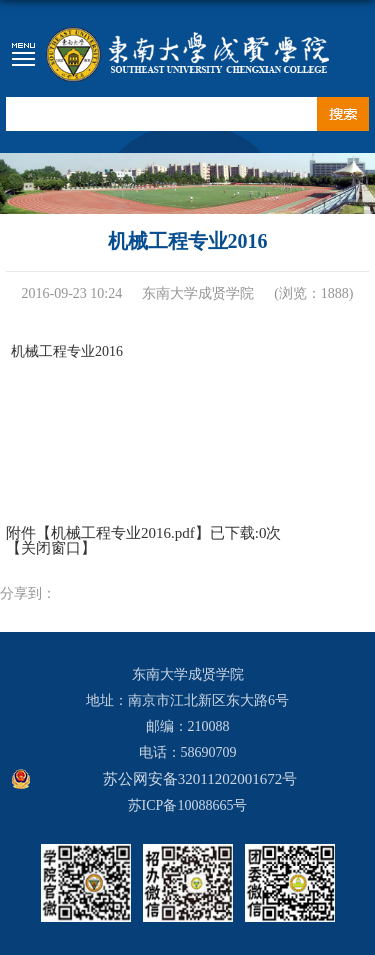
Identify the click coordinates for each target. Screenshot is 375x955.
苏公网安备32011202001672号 (200, 779)
